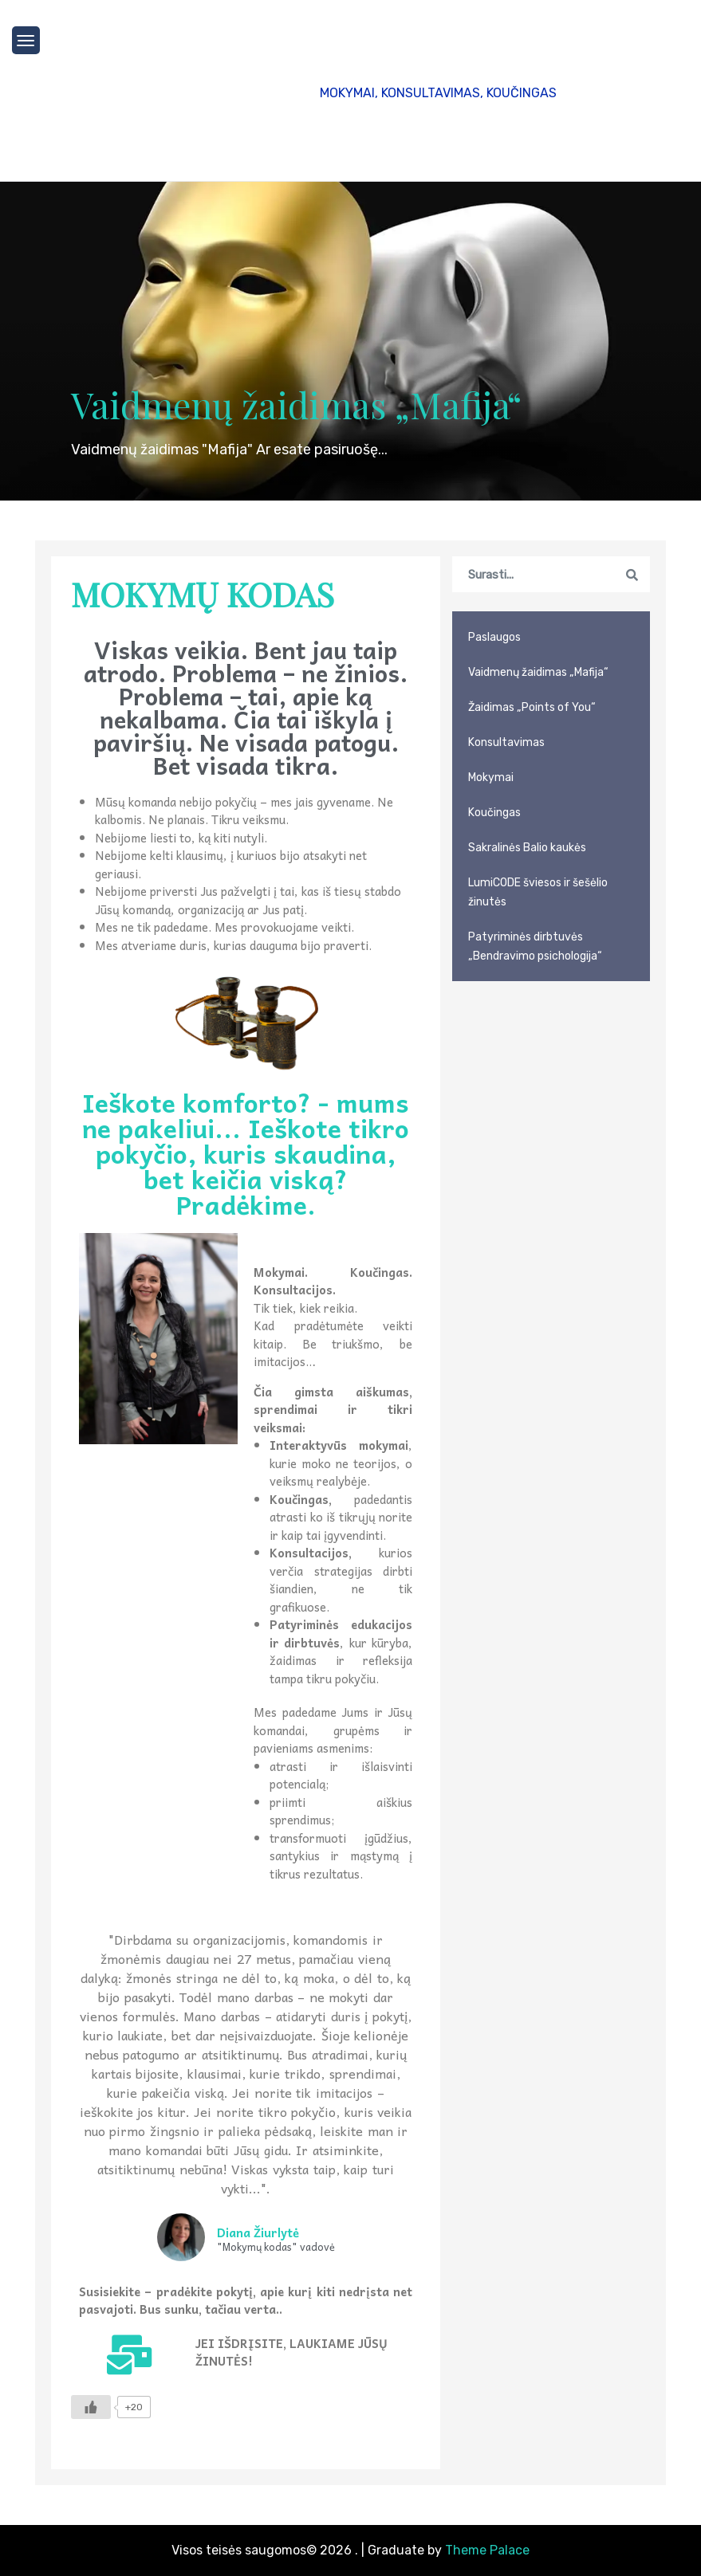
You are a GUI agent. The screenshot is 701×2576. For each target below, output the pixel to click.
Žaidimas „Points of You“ (532, 707)
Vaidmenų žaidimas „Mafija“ (296, 404)
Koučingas (494, 812)
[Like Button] (91, 2407)
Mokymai (491, 777)
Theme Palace (487, 2550)
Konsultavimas (506, 742)
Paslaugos (494, 637)
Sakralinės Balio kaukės (527, 847)
